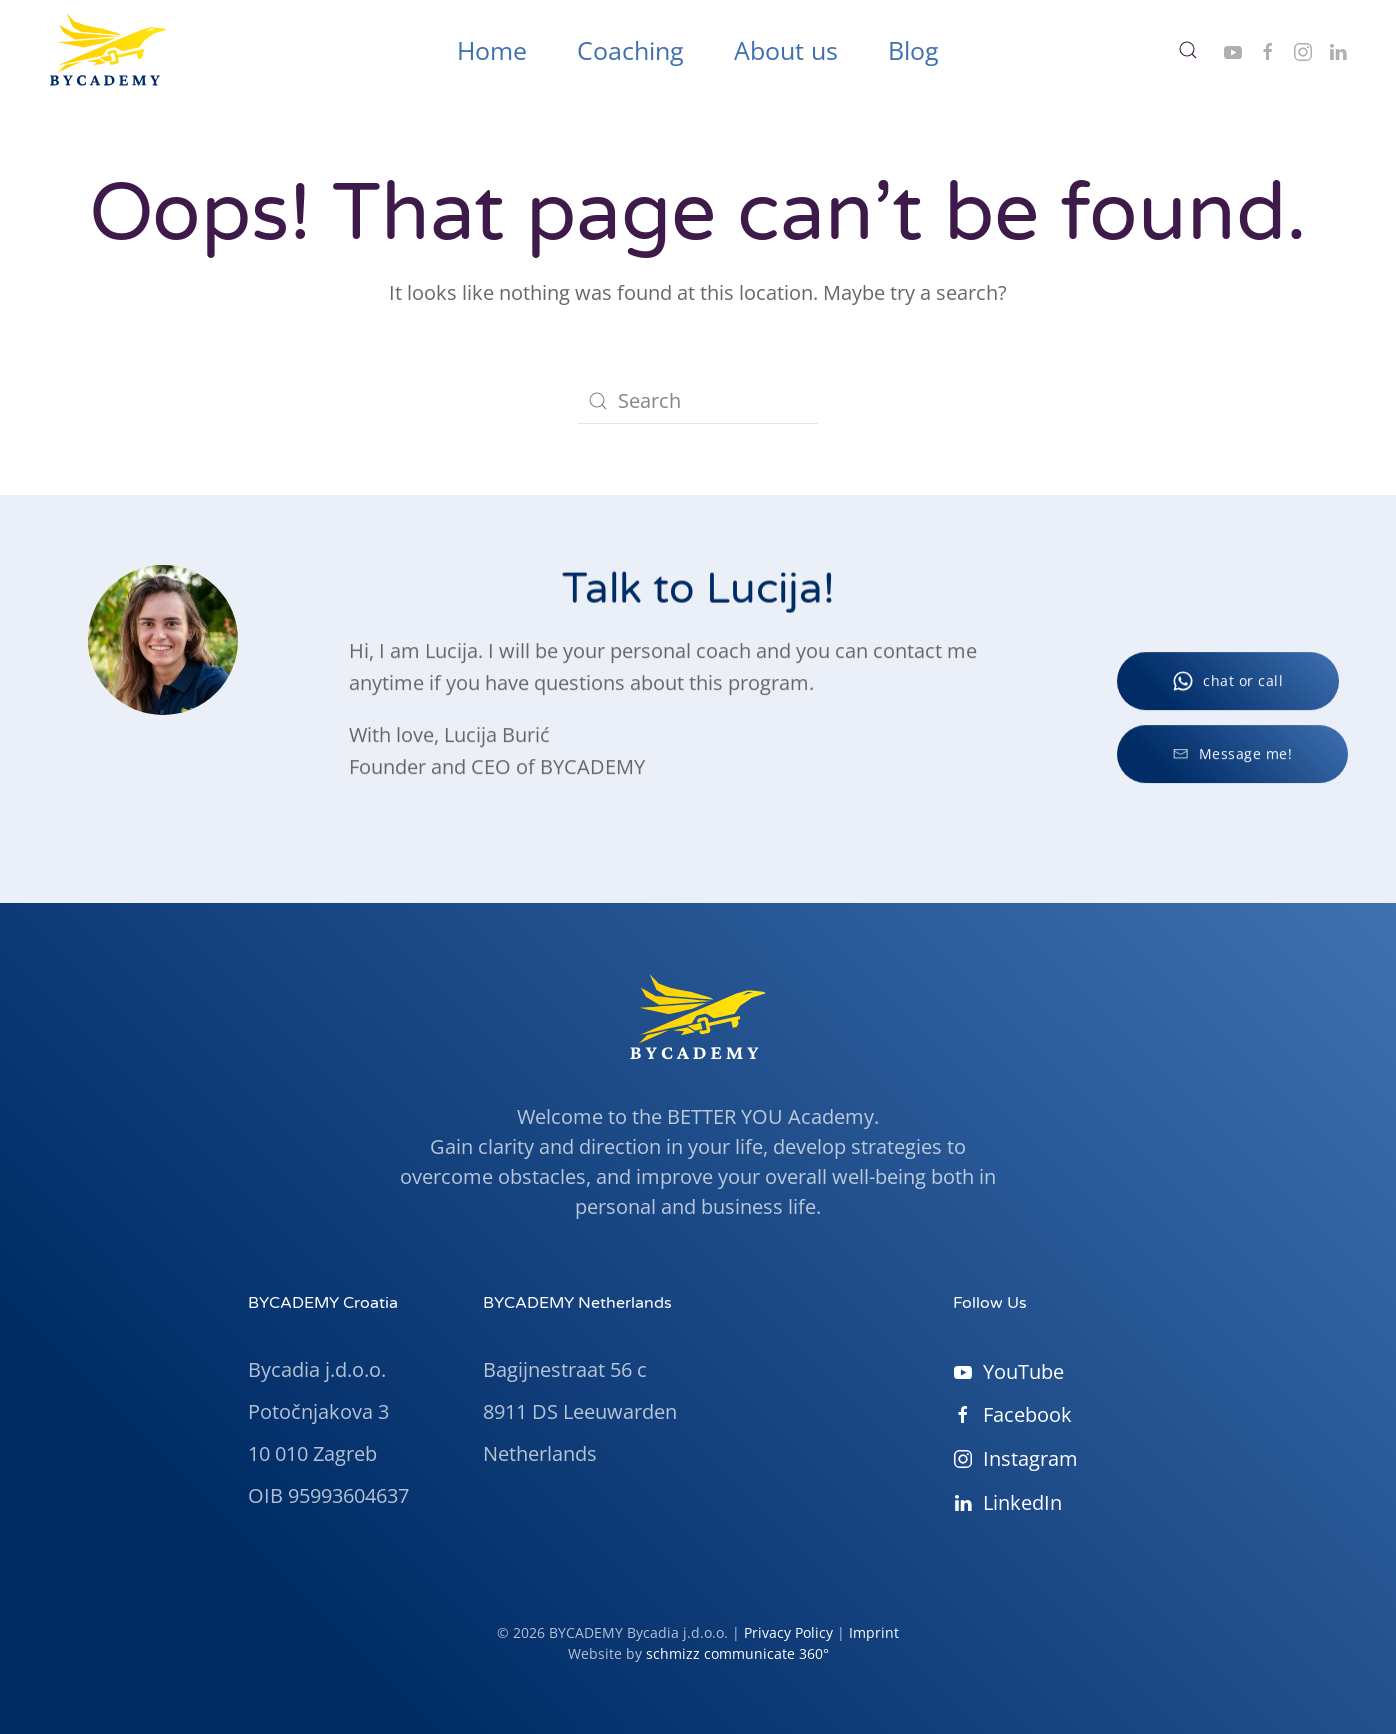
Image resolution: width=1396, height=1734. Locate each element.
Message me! (1232, 760)
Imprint (874, 1632)
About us (786, 50)
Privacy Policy (788, 1632)
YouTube (1008, 1371)
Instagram (1015, 1458)
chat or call (1228, 688)
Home (492, 50)
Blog (913, 50)
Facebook (1012, 1414)
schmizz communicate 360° (737, 1653)
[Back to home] (108, 50)
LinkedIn (1007, 1502)
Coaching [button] (630, 50)
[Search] (698, 401)
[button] (1188, 50)
